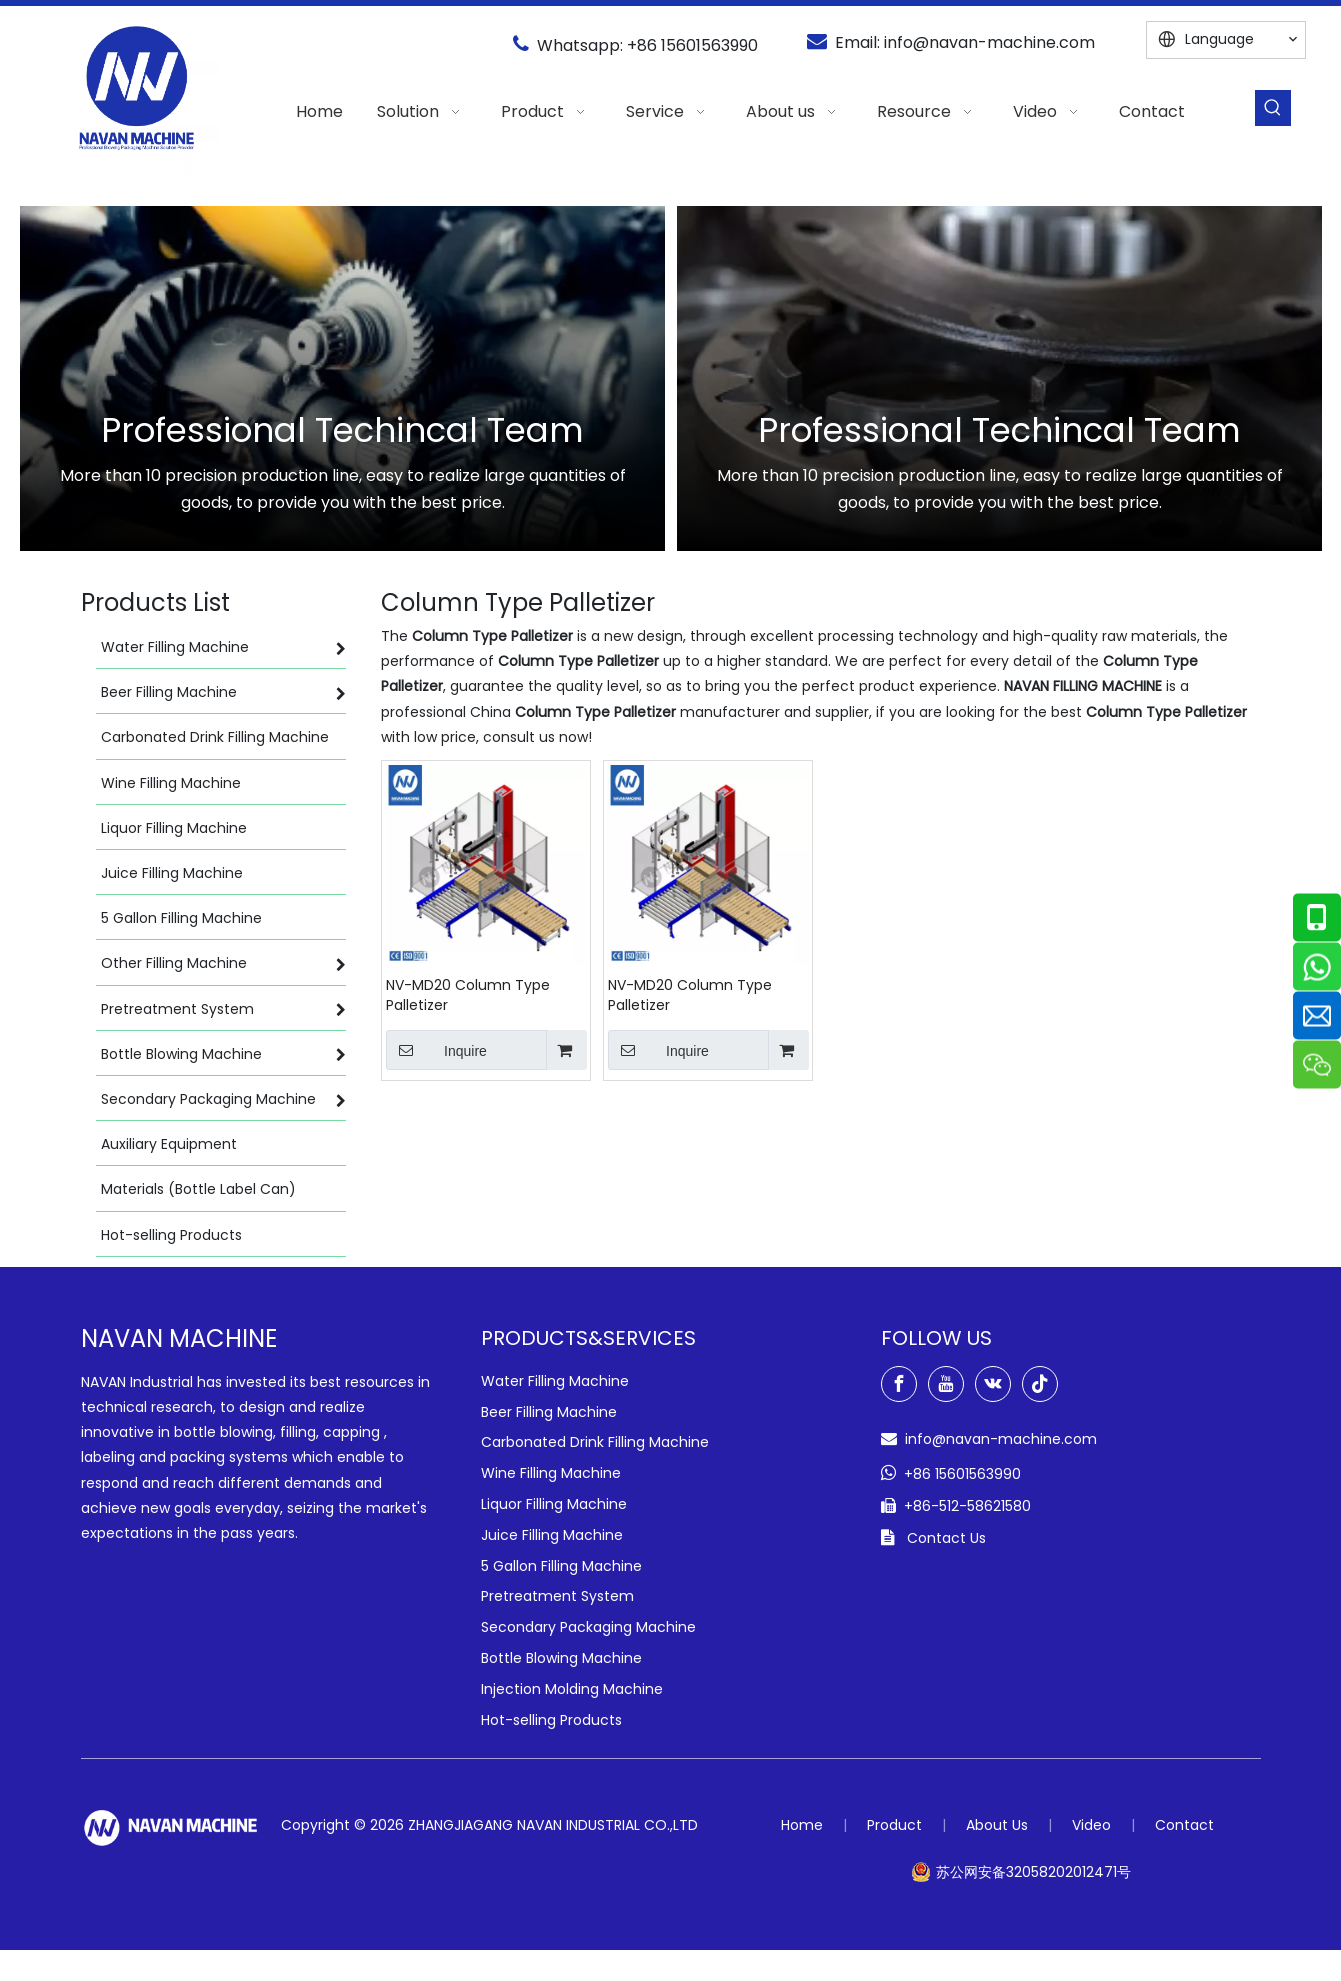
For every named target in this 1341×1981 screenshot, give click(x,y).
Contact (1184, 1825)
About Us (997, 1825)
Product (894, 1825)
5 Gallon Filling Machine (561, 1566)
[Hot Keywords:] (1273, 108)
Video (1091, 1825)
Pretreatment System (557, 1596)
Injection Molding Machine (572, 1689)
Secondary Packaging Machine (588, 1627)
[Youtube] (946, 1384)
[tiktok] (1040, 1384)
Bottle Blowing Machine (561, 1658)
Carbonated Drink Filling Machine (595, 1442)
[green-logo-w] (171, 1827)
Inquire (436, 1050)
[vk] (993, 1384)
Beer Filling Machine (549, 1412)
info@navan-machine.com (989, 42)
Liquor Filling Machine (554, 1504)
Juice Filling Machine (552, 1535)
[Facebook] (899, 1384)
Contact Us (946, 1538)
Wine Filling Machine (551, 1473)
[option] (342, 378)
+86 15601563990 (692, 45)
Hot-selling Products (551, 1720)
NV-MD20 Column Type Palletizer (468, 995)
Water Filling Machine (555, 1381)
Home (802, 1825)
